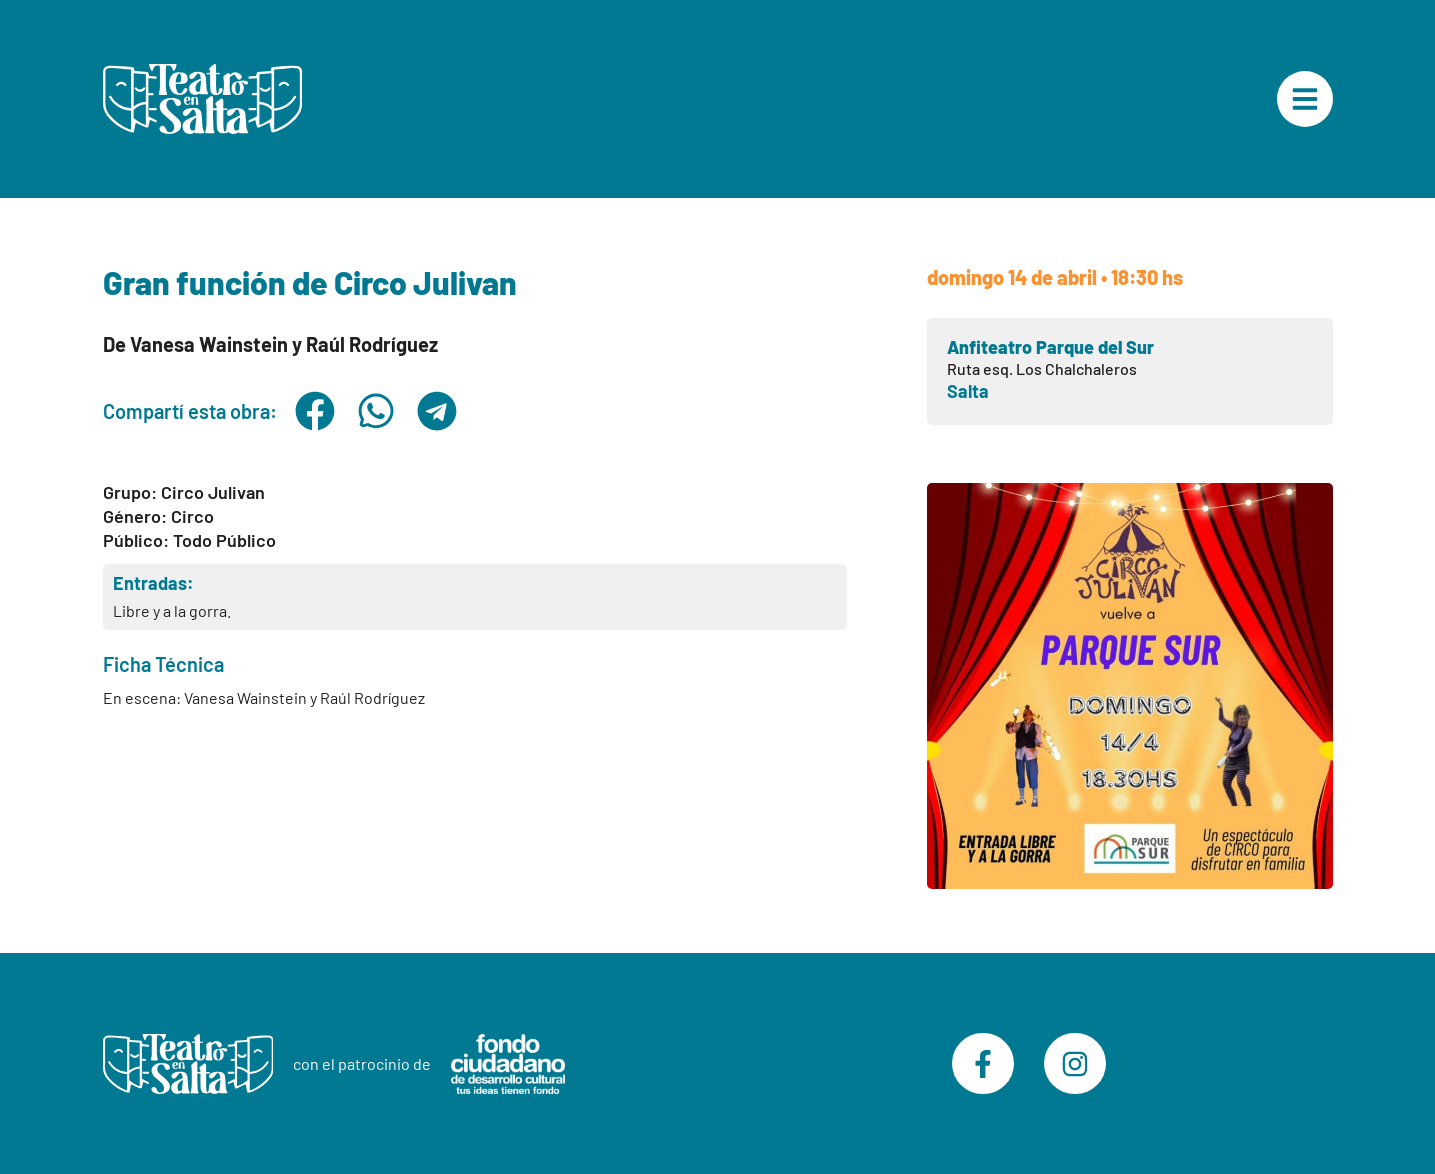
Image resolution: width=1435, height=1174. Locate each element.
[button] (315, 411)
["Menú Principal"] (1305, 99)
